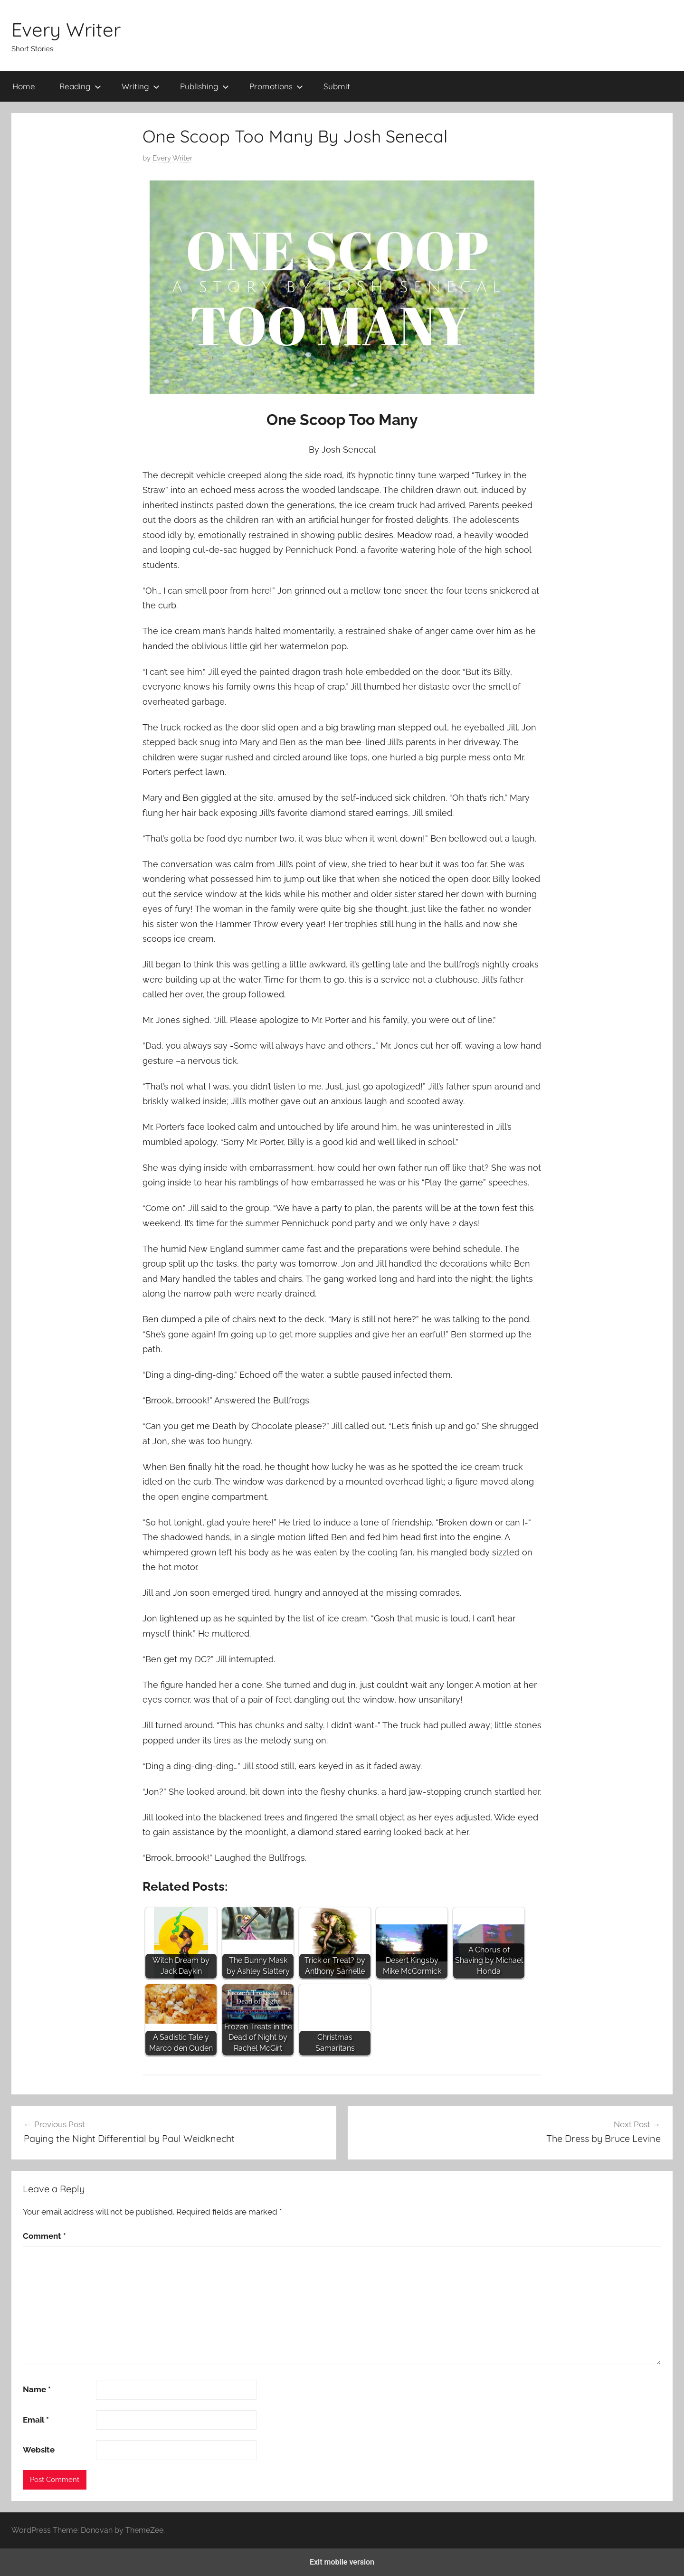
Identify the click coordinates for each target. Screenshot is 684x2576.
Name (37, 2389)
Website (39, 2449)
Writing (141, 86)
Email (36, 2419)
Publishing (204, 86)
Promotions (276, 86)
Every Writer (66, 29)
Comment (44, 2236)
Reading (80, 86)
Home (23, 86)
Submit (336, 86)
